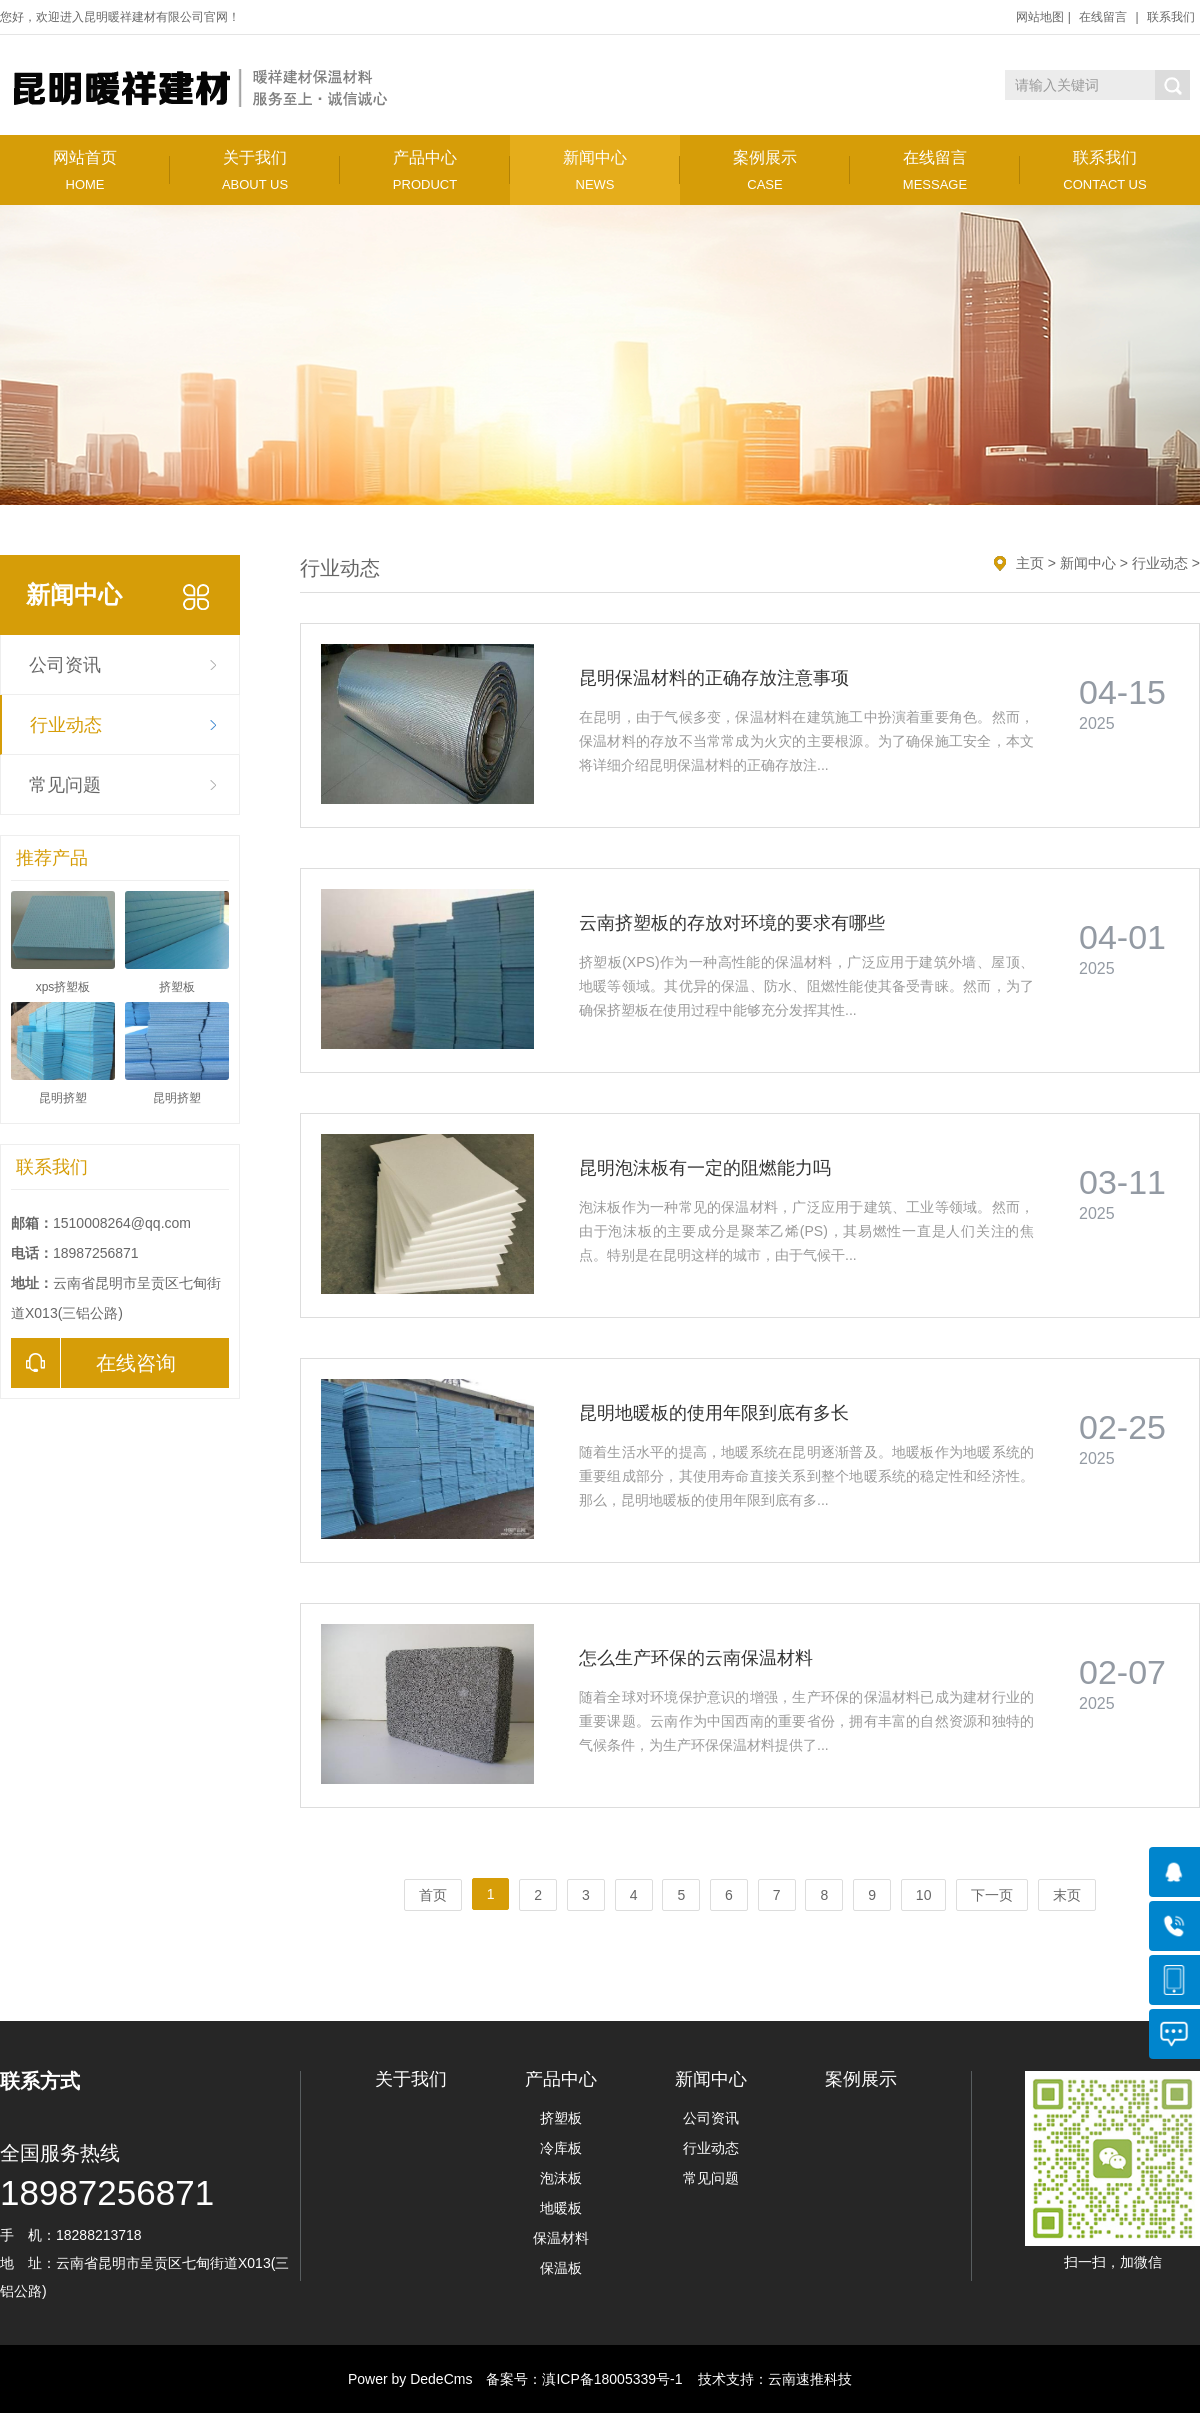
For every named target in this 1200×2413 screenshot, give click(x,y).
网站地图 (1040, 17)
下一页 (992, 1895)
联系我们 (1171, 17)
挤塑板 (561, 2118)
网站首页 (85, 170)
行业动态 (66, 725)
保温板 (561, 2268)
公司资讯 (65, 665)
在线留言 (1103, 17)
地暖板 (561, 2208)
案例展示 (765, 170)
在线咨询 (93, 1363)
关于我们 (255, 170)
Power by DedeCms (410, 2379)
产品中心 (425, 170)
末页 (1067, 1895)
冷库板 (561, 2148)
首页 (433, 1895)
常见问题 (65, 785)
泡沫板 (561, 2178)
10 (924, 1895)
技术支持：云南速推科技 (769, 2379)
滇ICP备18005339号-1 (612, 2379)
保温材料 (561, 2238)
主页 (1030, 563)
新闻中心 (595, 170)
